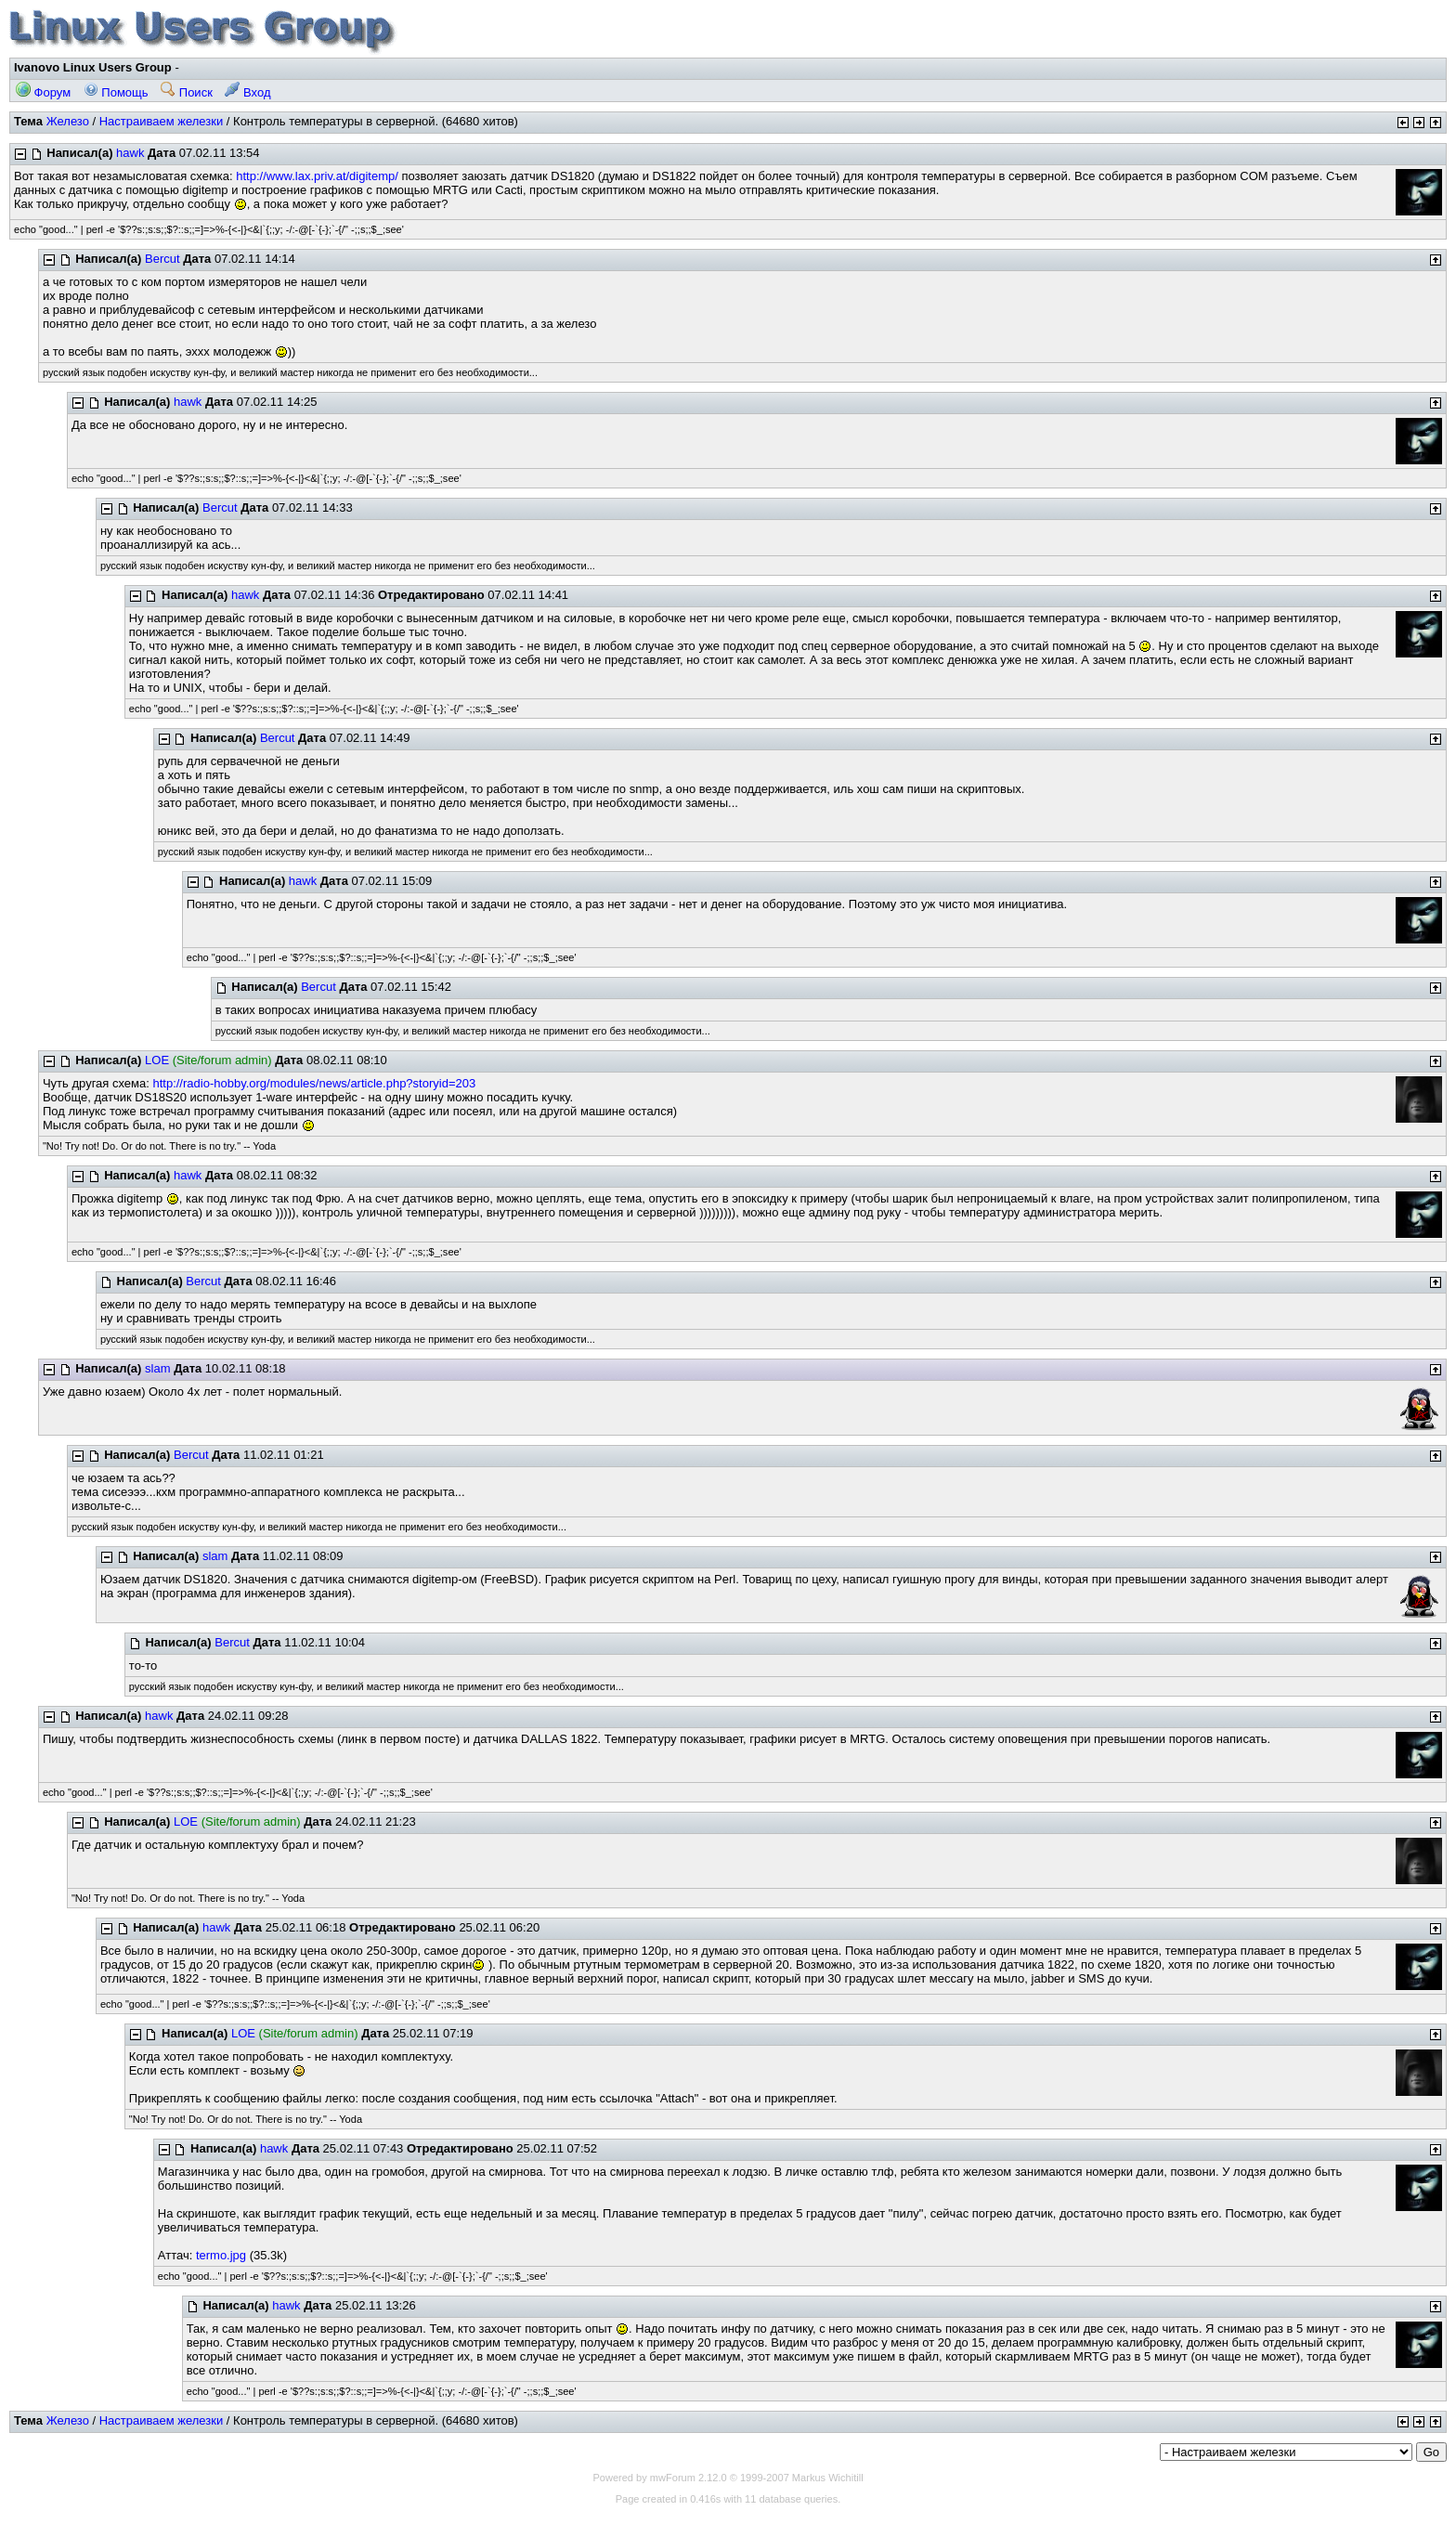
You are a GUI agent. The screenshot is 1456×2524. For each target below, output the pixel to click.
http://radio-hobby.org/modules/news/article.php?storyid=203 (313, 1083)
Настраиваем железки (161, 121)
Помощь (116, 92)
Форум (43, 92)
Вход (247, 92)
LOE (157, 1060)
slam (157, 1368)
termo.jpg (221, 2255)
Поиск (187, 92)
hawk (130, 153)
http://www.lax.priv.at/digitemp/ (317, 176)
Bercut (162, 259)
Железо (67, 121)
